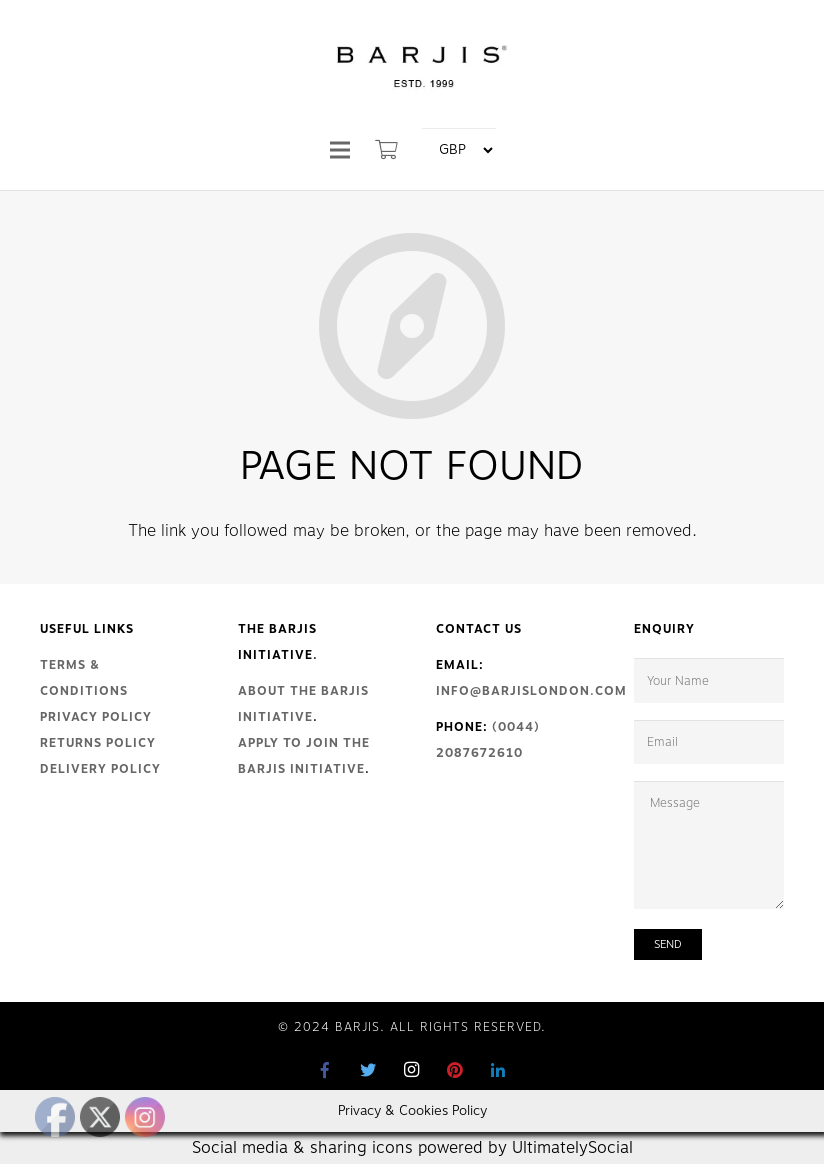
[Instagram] (412, 1070)
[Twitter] (369, 1070)
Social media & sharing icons (305, 1148)
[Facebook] (326, 1070)
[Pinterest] (455, 1070)
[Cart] (387, 150)
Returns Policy (98, 743)
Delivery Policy (100, 769)
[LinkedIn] (498, 1070)
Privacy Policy (96, 717)
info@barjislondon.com (531, 691)
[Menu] (340, 150)
